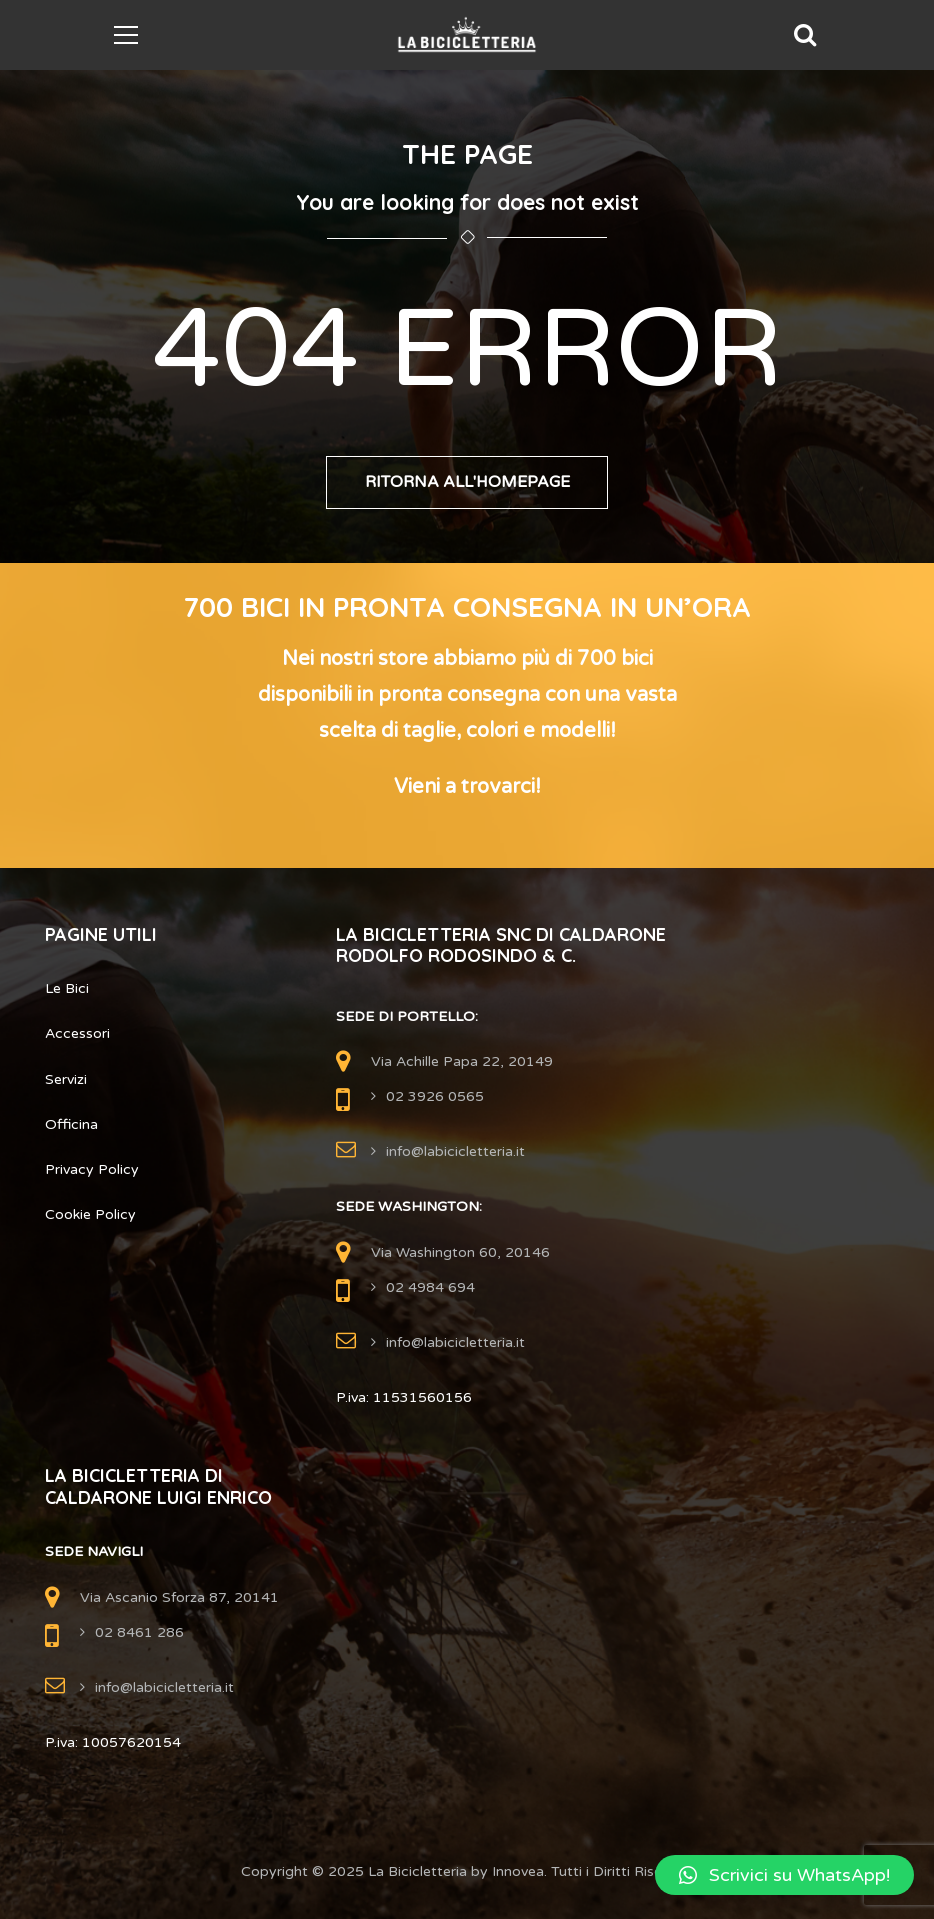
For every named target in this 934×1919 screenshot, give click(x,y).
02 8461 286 (139, 1632)
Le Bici (67, 988)
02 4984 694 (430, 1287)
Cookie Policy (90, 1214)
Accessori (77, 1034)
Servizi (66, 1079)
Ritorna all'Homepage (467, 483)
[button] (784, 1875)
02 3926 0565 (435, 1096)
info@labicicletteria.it (455, 1151)
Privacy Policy (92, 1169)
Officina (71, 1124)
